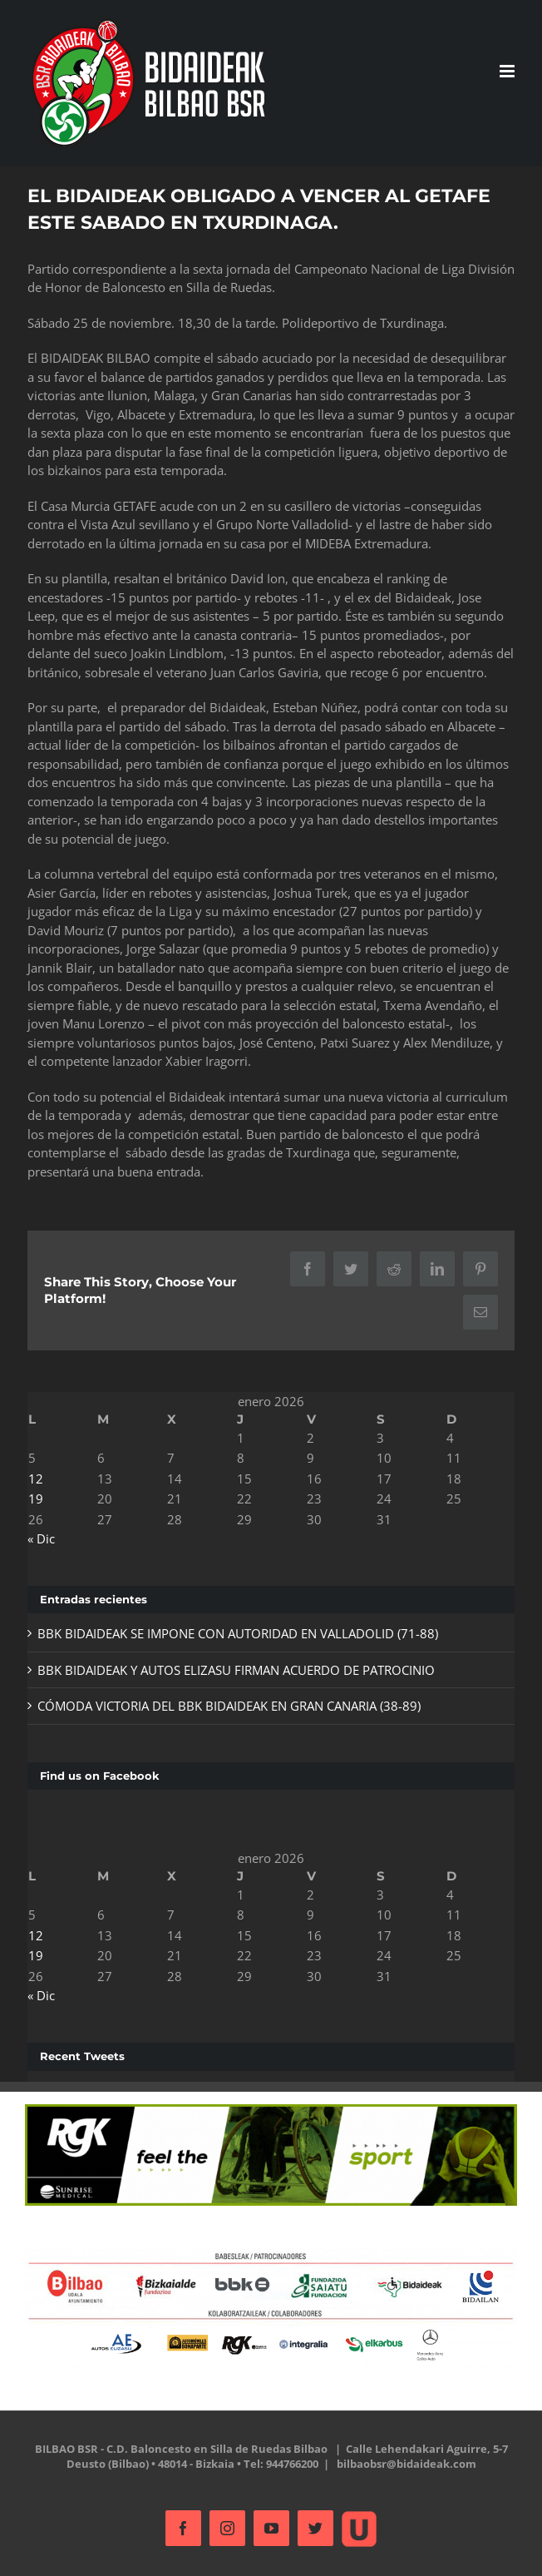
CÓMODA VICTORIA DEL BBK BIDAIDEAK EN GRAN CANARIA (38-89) (229, 1705)
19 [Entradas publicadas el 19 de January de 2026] (35, 1498)
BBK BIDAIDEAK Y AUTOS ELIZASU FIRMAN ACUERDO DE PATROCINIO (236, 1670)
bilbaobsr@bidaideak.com (406, 2463)
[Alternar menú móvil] (508, 71)
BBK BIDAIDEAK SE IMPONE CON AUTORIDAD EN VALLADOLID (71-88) (237, 1633)
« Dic (41, 1538)
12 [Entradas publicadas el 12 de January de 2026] (35, 1478)
